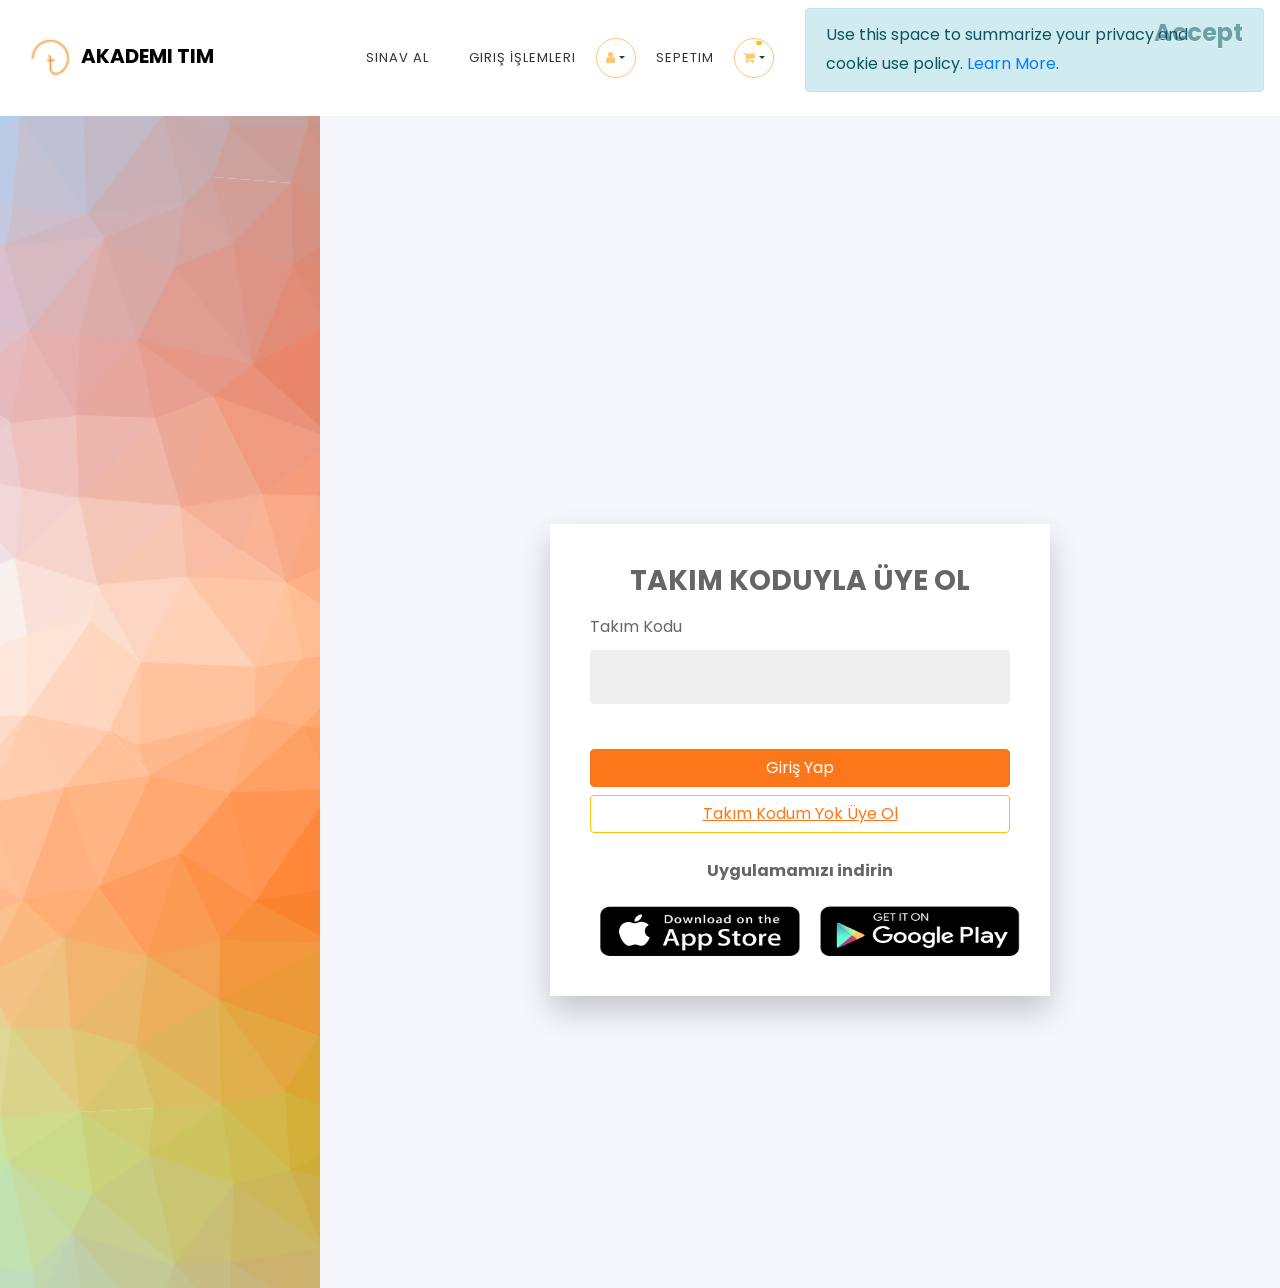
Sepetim (685, 57)
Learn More (1011, 63)
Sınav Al (397, 57)
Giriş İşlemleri (522, 57)
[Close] (1195, 33)
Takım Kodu (636, 626)
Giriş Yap (800, 767)
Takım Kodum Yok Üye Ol (800, 813)
